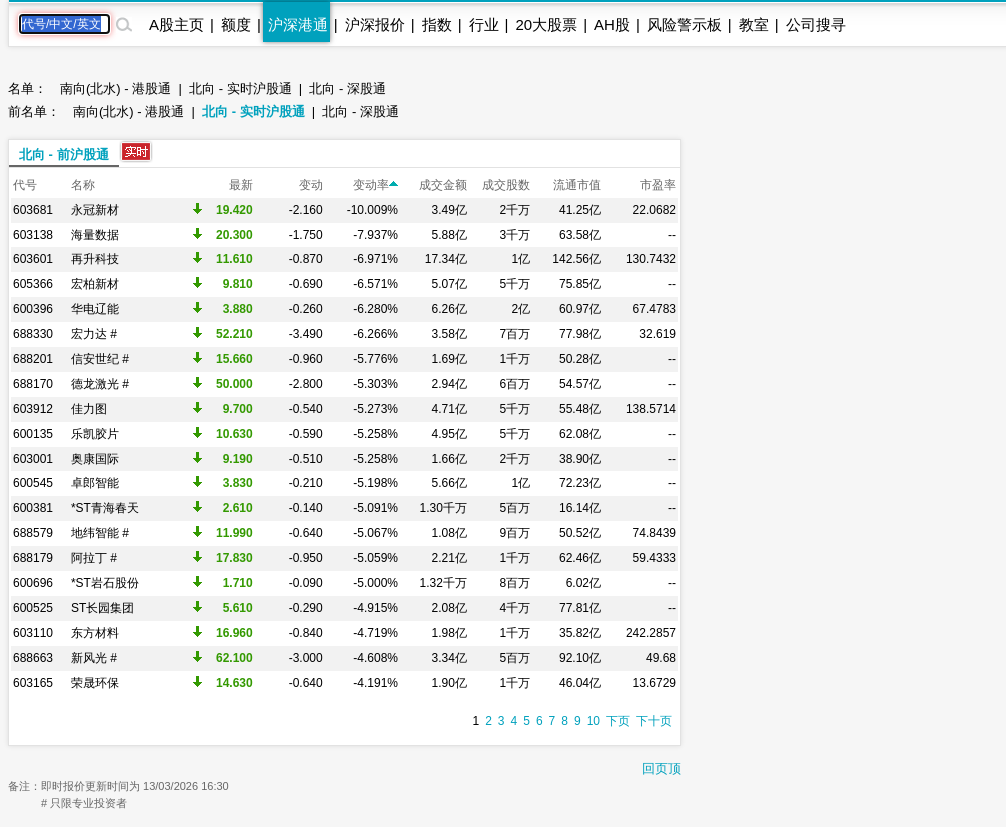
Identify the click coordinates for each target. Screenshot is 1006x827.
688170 (33, 384)
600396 (33, 309)
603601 (33, 259)
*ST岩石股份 (105, 583)
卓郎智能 (95, 483)
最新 (241, 185)
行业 (484, 24)
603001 (33, 459)
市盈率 (658, 185)
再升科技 (95, 259)
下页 (618, 721)
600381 (33, 508)
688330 (33, 334)
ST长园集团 (102, 608)
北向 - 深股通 (347, 88)
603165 (33, 683)
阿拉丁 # (94, 558)
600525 (33, 608)
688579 (33, 533)
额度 (236, 24)
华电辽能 (95, 309)
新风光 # (94, 658)
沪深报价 (375, 24)
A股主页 (176, 24)
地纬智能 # (100, 533)
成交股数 (506, 185)
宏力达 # (94, 334)
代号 (25, 185)
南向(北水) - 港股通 (115, 88)
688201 (33, 359)
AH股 (612, 24)
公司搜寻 (816, 24)
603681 (33, 210)
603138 (33, 235)
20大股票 (546, 24)
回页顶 (661, 768)
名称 (83, 185)
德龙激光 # (100, 384)
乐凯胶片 (95, 434)
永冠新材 (95, 210)
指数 (437, 24)
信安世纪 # (100, 359)
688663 (33, 658)
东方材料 (95, 633)
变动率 (375, 185)
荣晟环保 (95, 683)
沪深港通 (298, 24)
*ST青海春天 (105, 508)
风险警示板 (684, 24)
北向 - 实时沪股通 (240, 88)
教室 (754, 24)
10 (593, 721)
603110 (33, 633)
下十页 (654, 721)
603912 (33, 409)
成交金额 (443, 185)
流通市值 (577, 185)
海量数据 (95, 235)
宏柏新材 (95, 284)
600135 (33, 434)
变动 (311, 185)
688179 (33, 558)
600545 (33, 483)
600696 (33, 583)
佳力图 (89, 409)
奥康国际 (95, 459)
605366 (33, 284)
